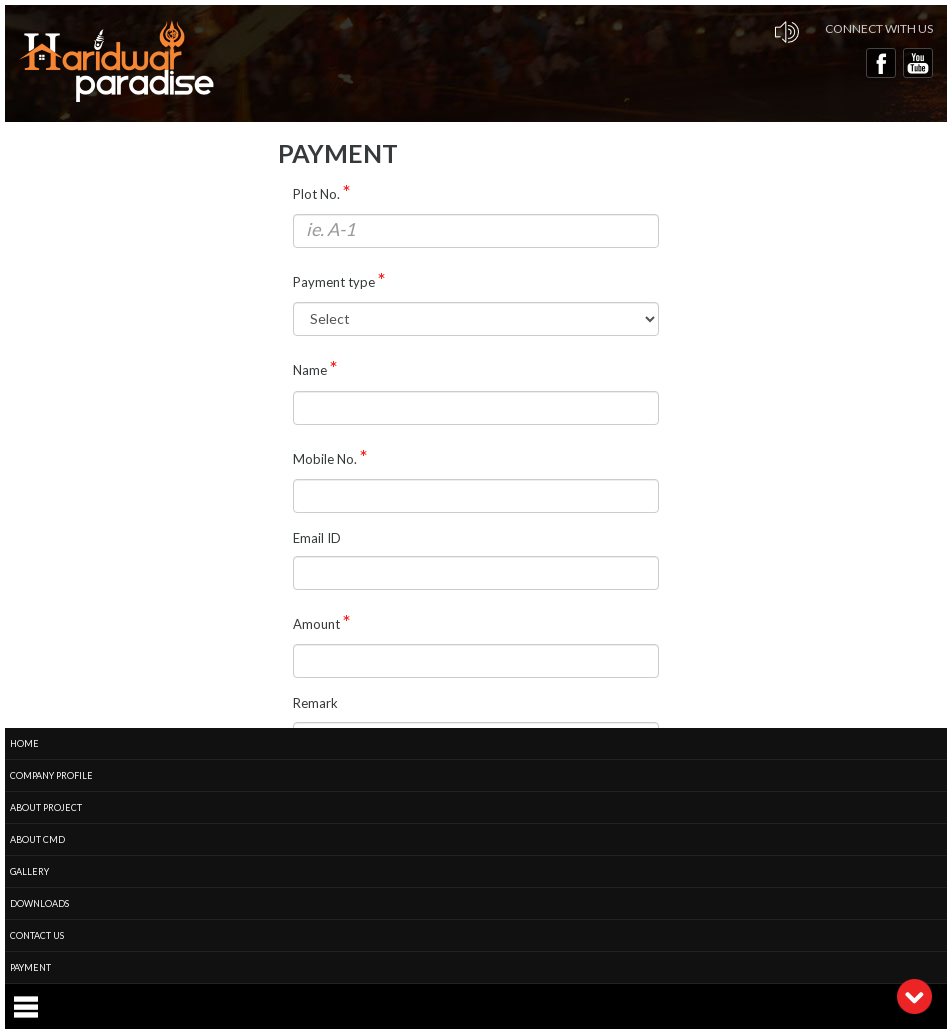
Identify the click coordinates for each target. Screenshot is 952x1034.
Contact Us (37, 935)
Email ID (317, 538)
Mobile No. (325, 459)
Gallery (29, 871)
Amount (316, 624)
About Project (46, 807)
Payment (30, 967)
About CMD (37, 839)
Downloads (39, 903)
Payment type (334, 282)
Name (310, 370)
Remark (315, 703)
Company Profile (51, 775)
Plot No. (316, 194)
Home (24, 743)
